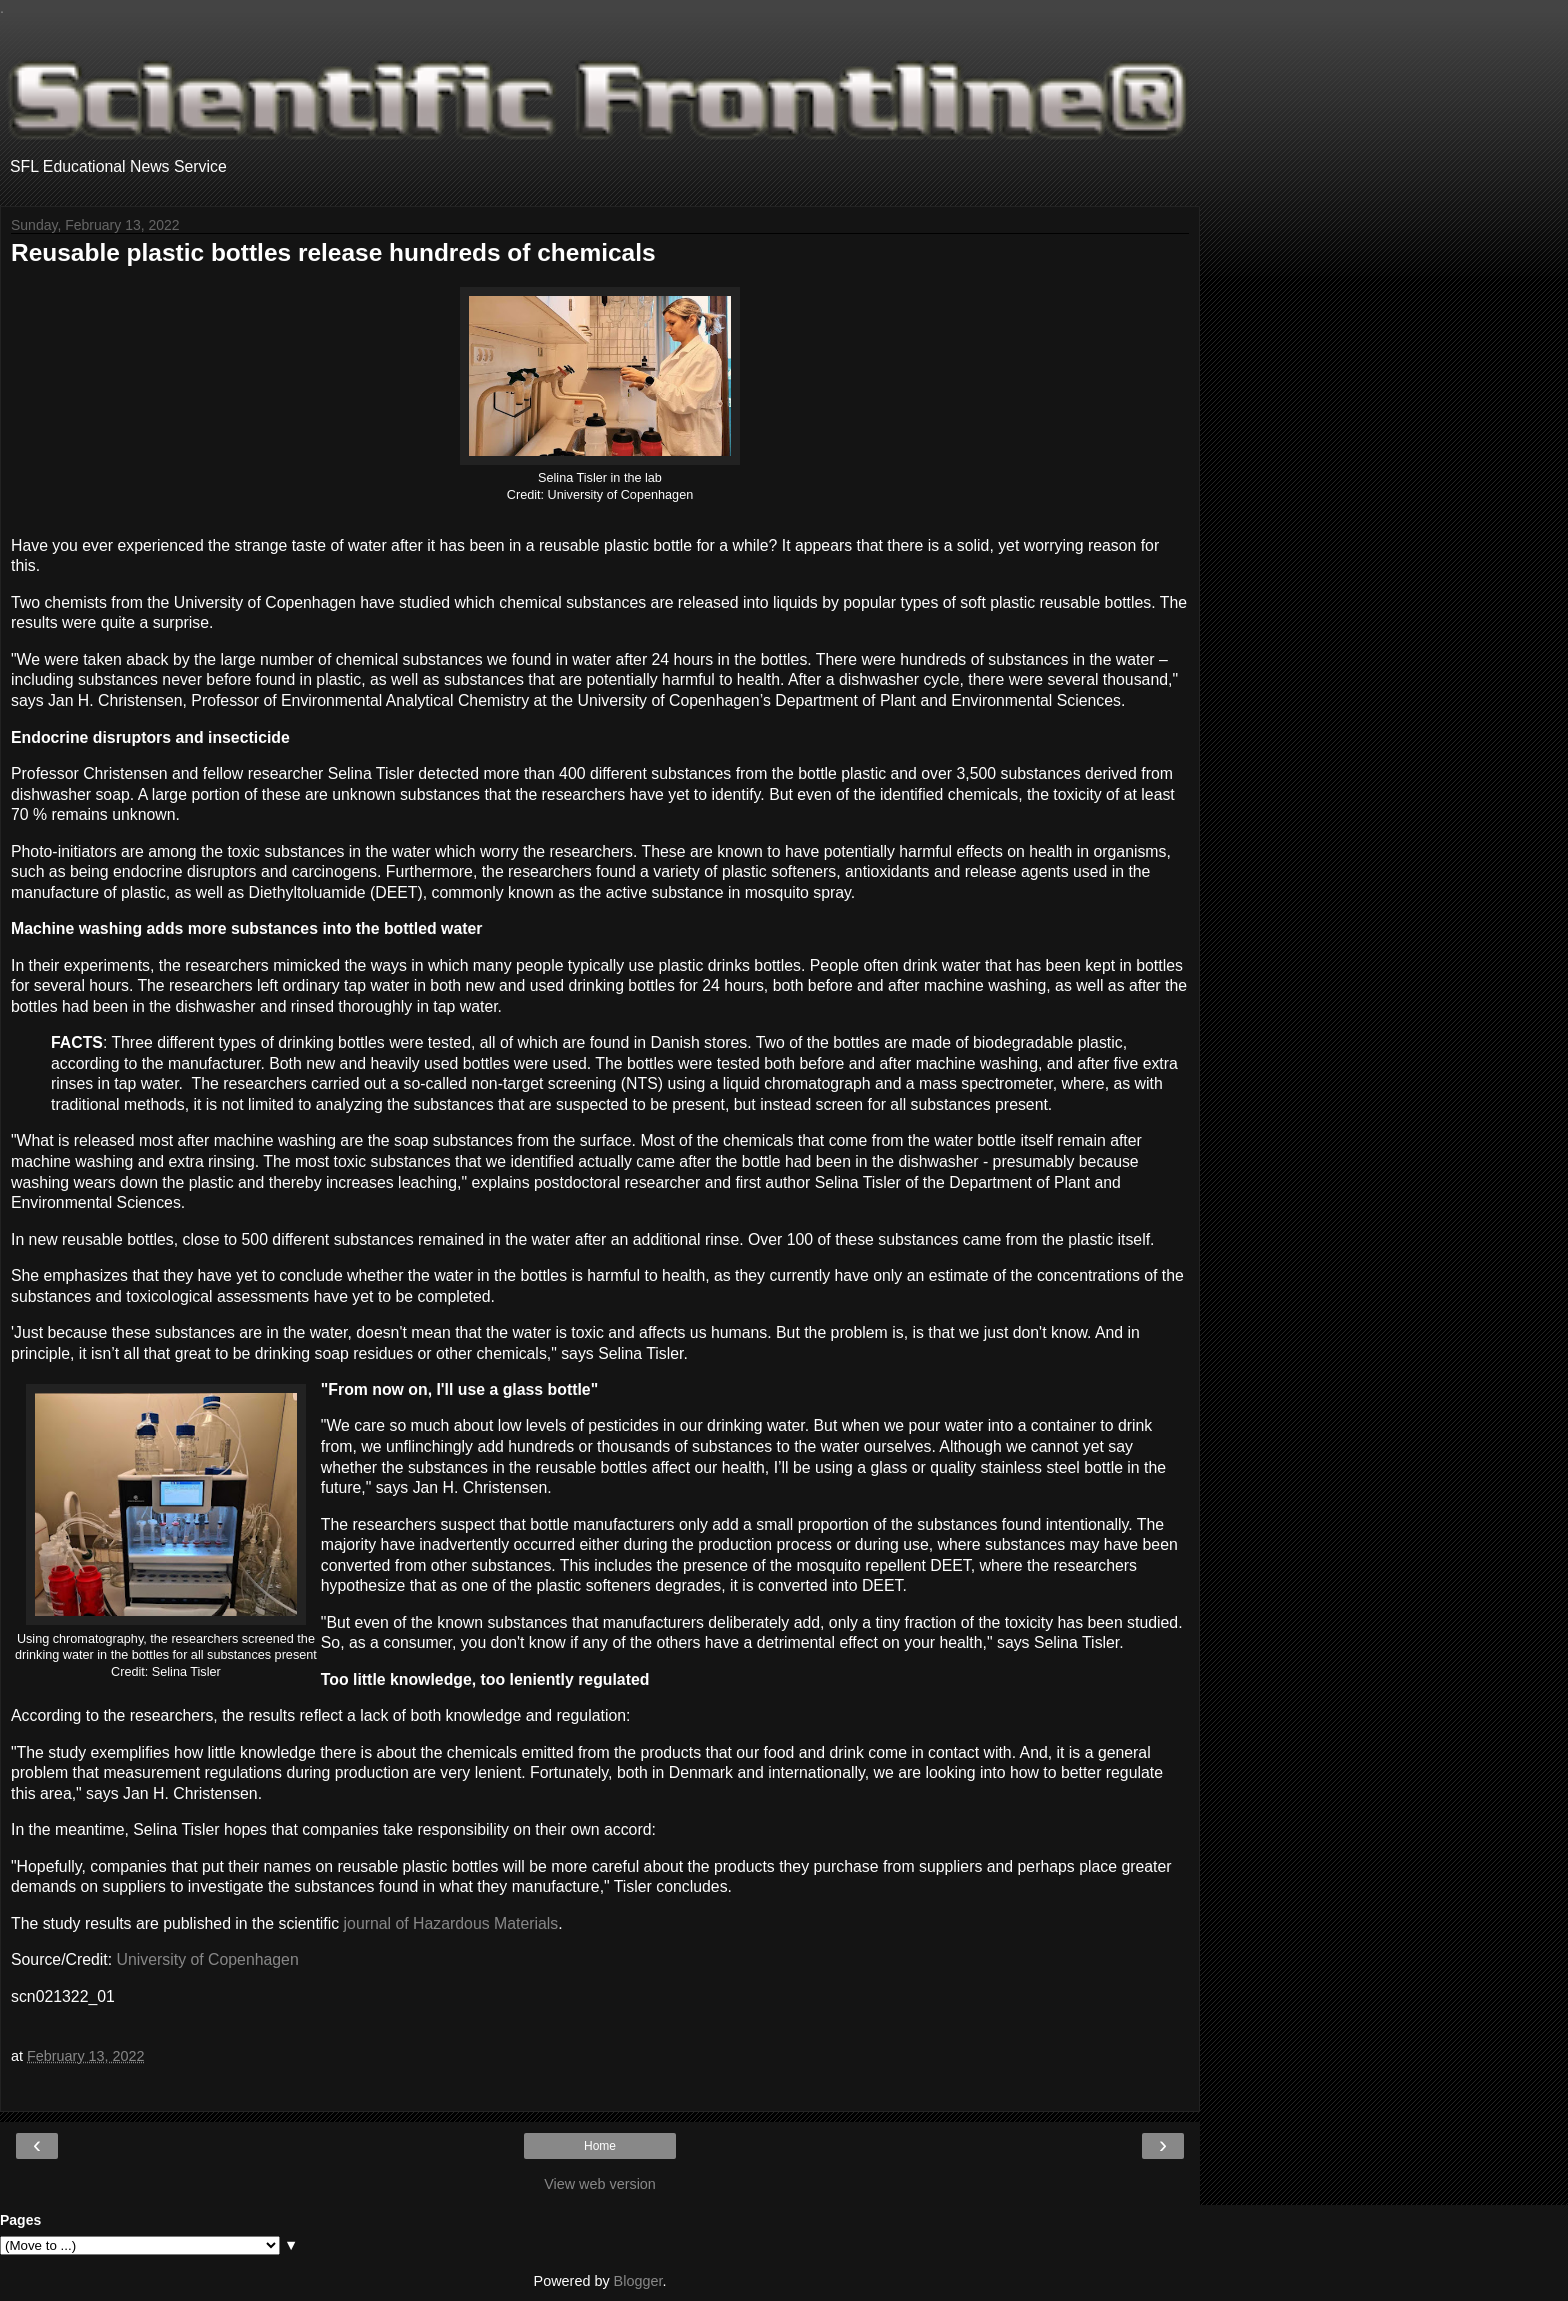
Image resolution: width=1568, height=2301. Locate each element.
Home (600, 2146)
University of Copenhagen (208, 1959)
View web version (600, 2184)
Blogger (638, 2281)
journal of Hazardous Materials (451, 1923)
